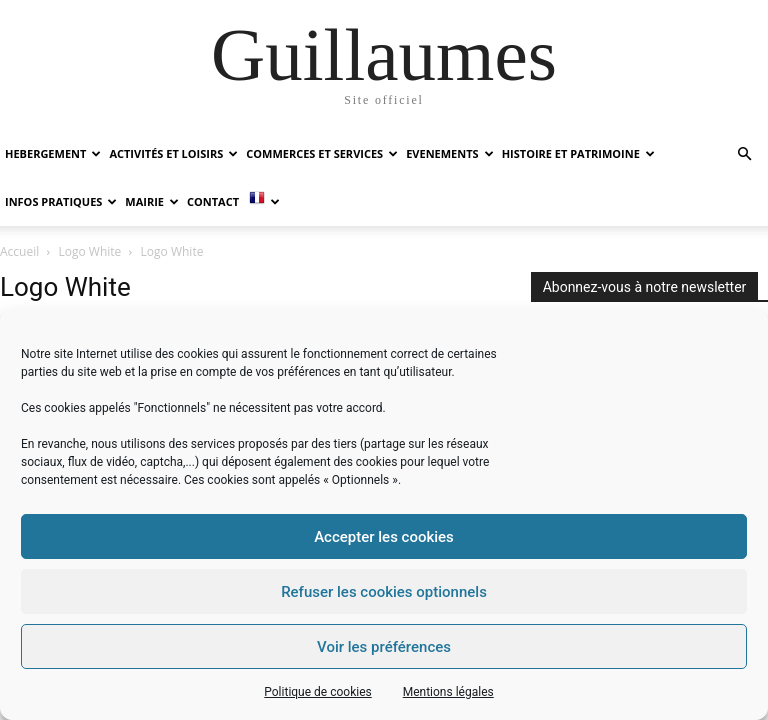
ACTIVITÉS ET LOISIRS (173, 153)
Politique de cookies (317, 692)
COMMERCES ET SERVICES (322, 153)
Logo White (90, 251)
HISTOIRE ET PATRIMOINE (578, 153)
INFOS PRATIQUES (61, 201)
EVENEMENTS (449, 153)
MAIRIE (152, 201)
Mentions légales (448, 692)
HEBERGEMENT (53, 153)
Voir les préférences (384, 647)
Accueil (19, 251)
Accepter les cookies (384, 537)
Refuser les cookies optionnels (384, 592)
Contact (213, 201)
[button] (744, 154)
